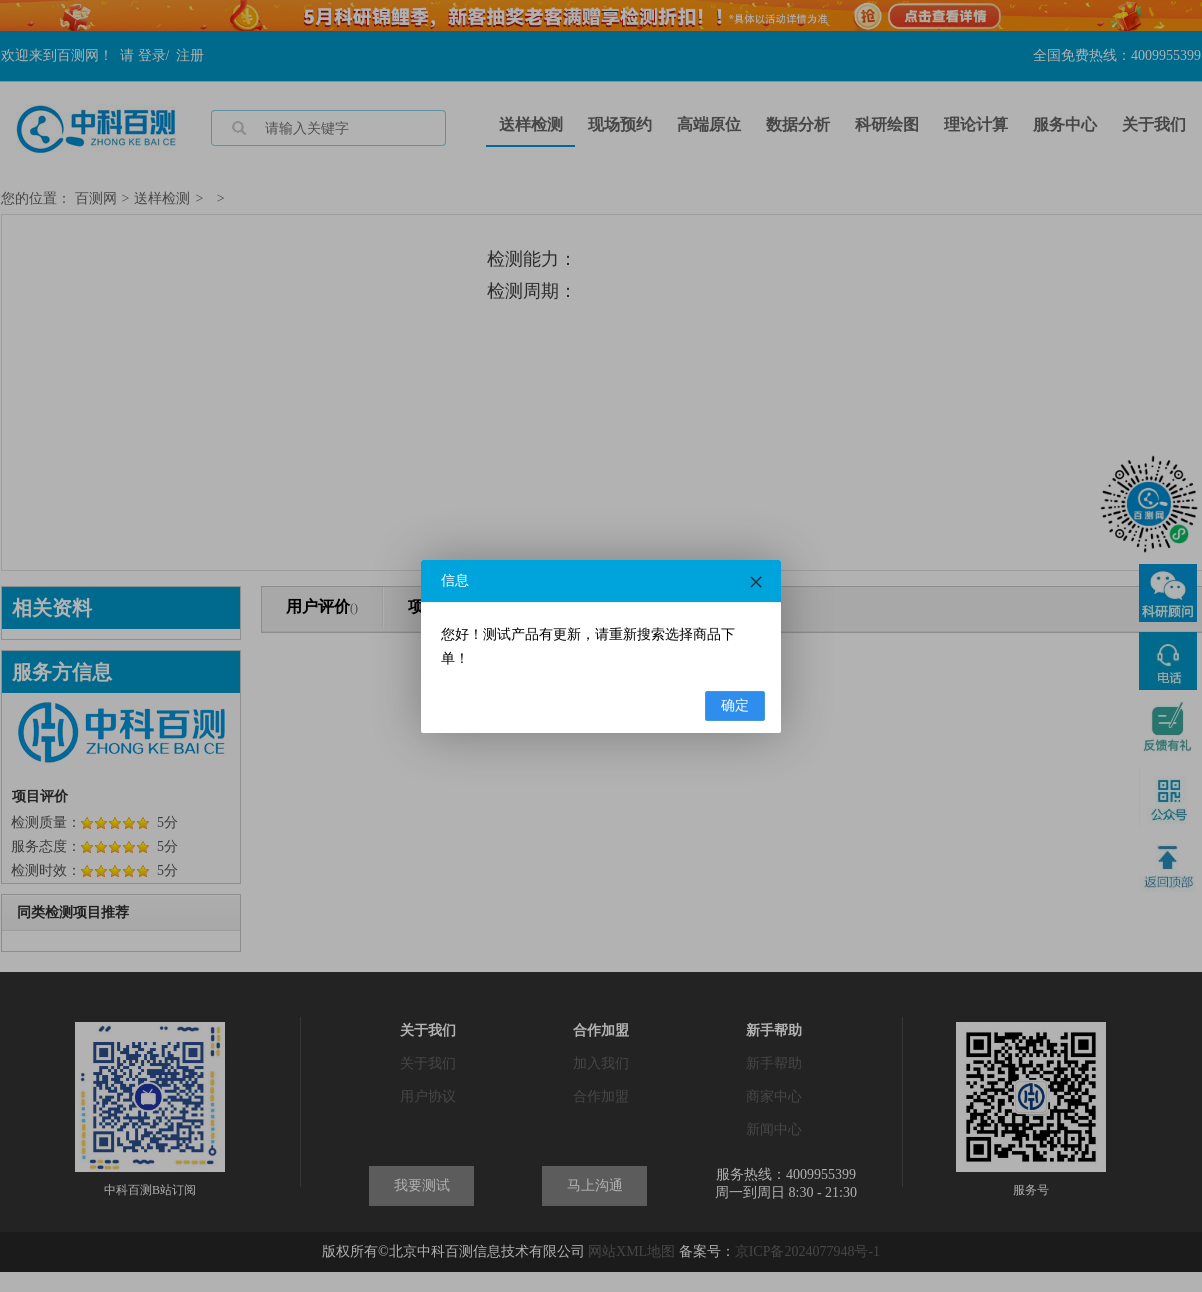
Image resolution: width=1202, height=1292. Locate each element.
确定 (735, 705)
